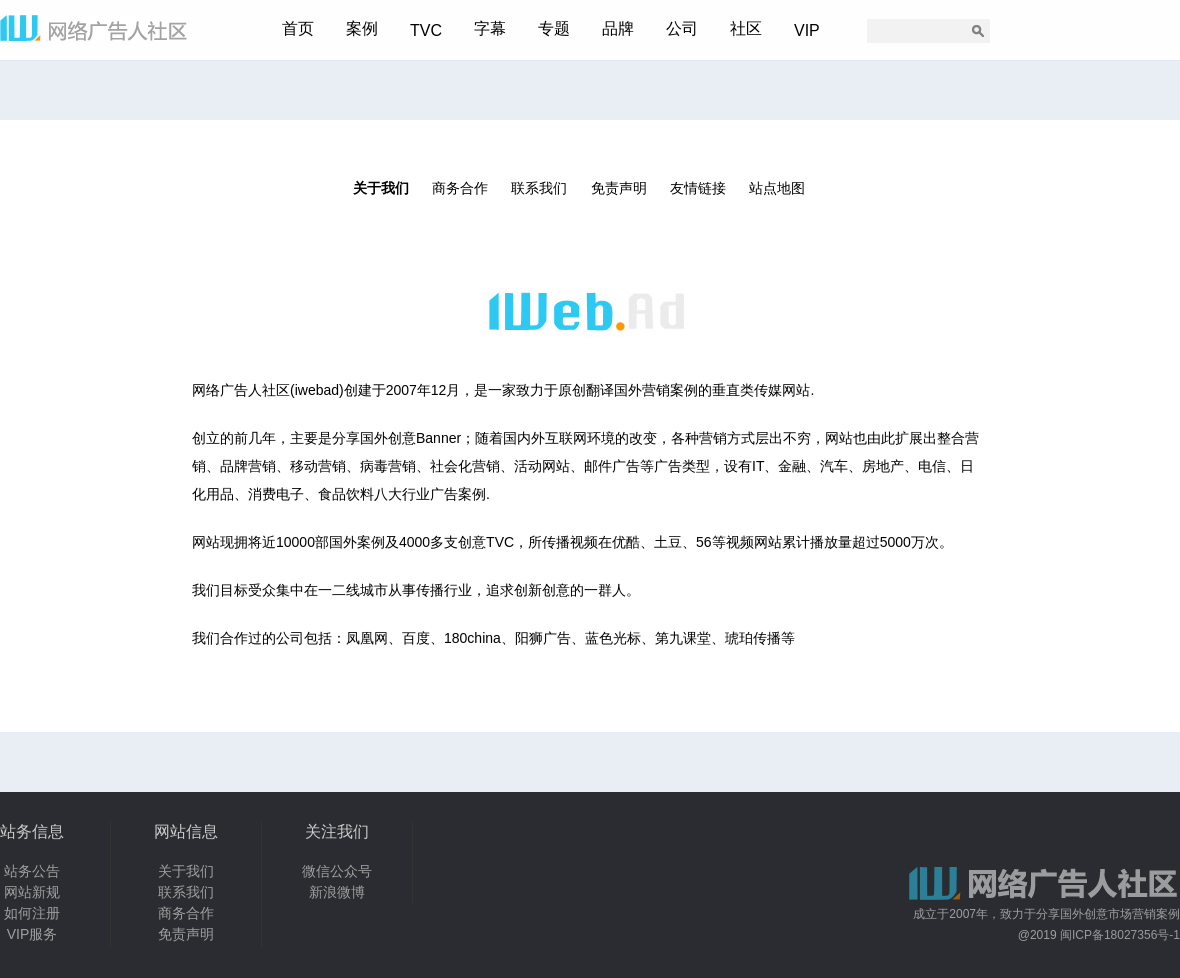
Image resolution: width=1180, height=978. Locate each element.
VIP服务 (32, 934)
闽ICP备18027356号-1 (1120, 935)
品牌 (618, 28)
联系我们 (539, 188)
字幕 (490, 28)
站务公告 (32, 871)
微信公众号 (337, 871)
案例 (362, 28)
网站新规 (32, 892)
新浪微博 (337, 892)
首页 (298, 28)
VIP (807, 30)
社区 (746, 28)
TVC (426, 30)
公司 (682, 28)
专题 (554, 28)
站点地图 (777, 188)
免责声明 (619, 188)
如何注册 (32, 913)
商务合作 (460, 188)
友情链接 (698, 188)
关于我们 (381, 188)
